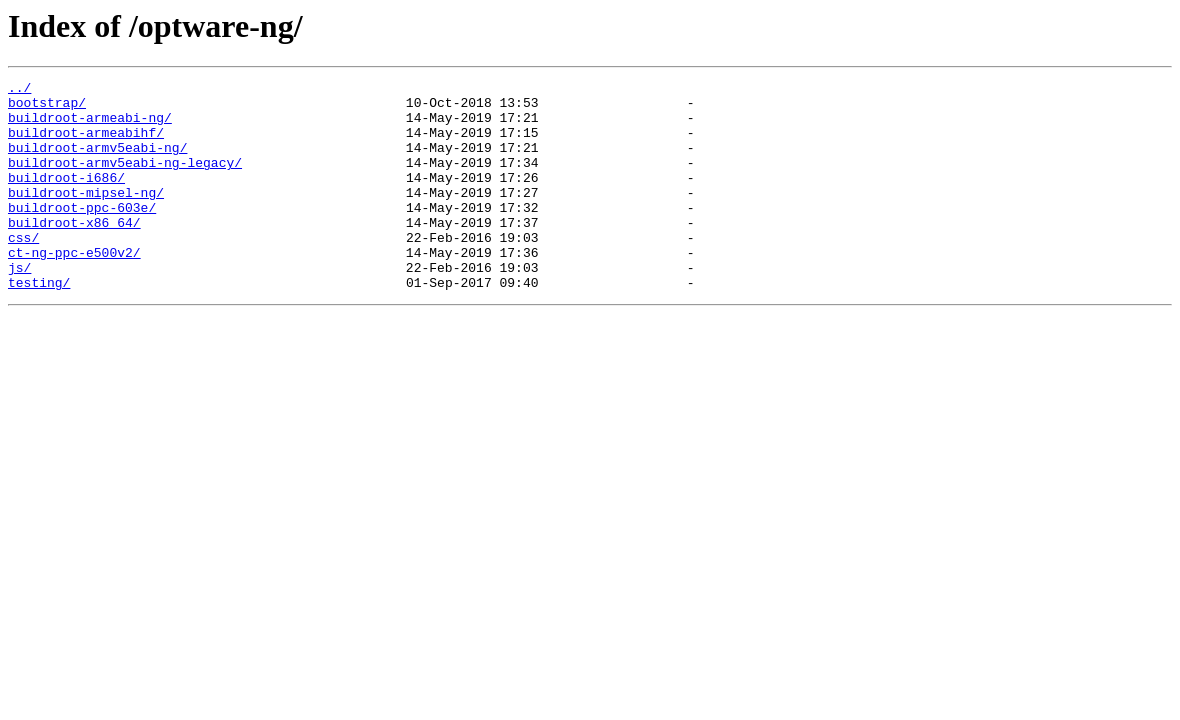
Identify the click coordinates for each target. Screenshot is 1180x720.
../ (19, 90)
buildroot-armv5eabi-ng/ (97, 162)
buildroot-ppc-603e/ (82, 234)
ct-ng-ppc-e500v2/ (74, 288)
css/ (23, 270)
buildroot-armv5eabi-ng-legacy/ (125, 180)
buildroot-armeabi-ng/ (90, 126)
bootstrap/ (47, 108)
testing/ (39, 324)
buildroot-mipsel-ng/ (86, 216)
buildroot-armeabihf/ (86, 144)
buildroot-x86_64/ (74, 252)
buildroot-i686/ (66, 198)
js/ (19, 306)
